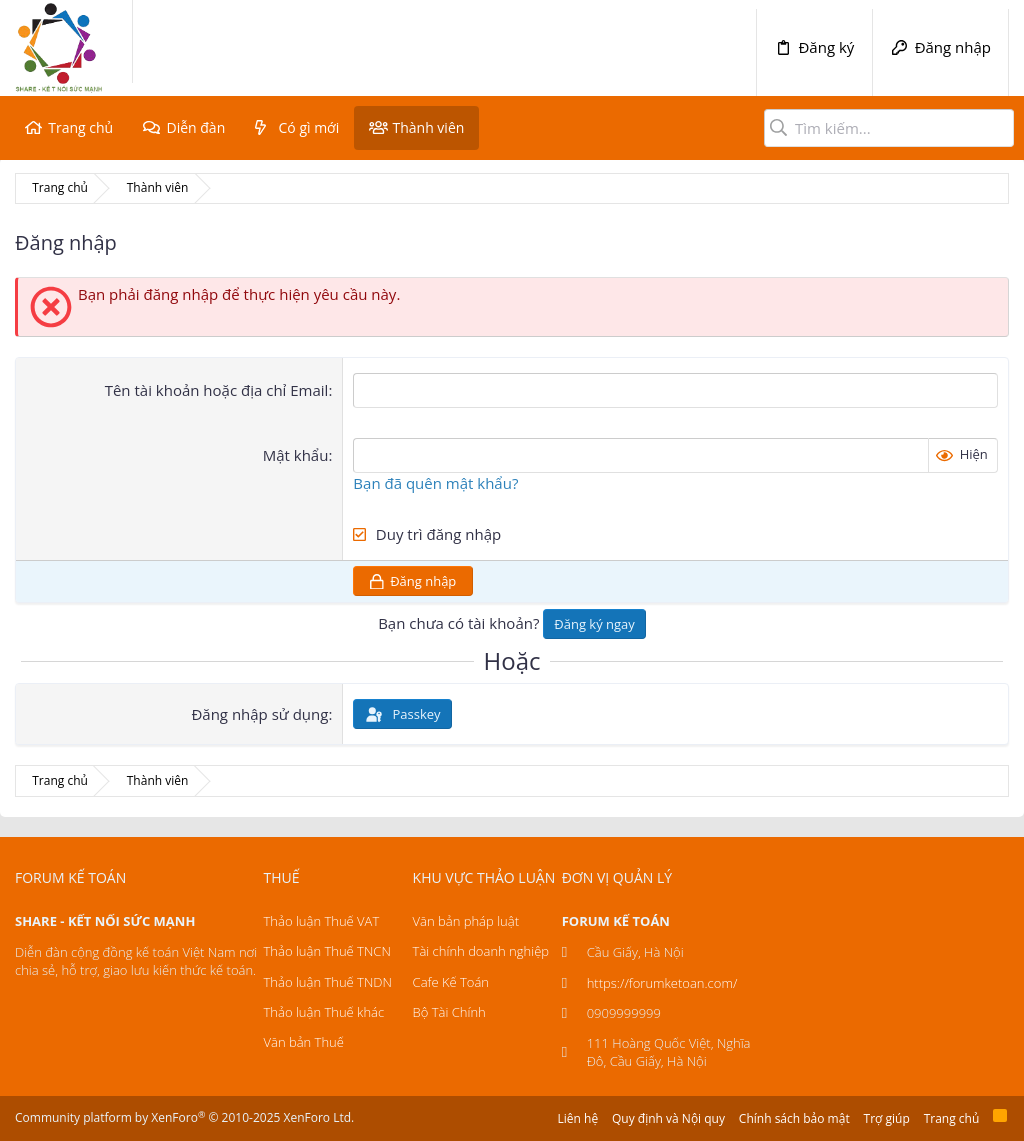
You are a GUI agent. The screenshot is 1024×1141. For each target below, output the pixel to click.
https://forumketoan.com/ (662, 983)
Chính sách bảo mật (794, 1118)
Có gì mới (309, 127)
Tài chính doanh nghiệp (481, 951)
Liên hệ (578, 1118)
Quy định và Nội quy (668, 1118)
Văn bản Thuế (304, 1042)
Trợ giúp (887, 1118)
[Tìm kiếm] (889, 128)
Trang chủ (80, 127)
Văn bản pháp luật (466, 921)
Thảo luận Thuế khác (324, 1012)
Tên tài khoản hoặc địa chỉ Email (217, 390)
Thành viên (428, 127)
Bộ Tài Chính (449, 1012)
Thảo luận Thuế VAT (322, 921)
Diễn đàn (195, 127)
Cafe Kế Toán (451, 982)
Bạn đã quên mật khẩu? (435, 483)
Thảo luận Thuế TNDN (328, 982)
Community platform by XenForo (184, 1117)
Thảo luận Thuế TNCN (327, 951)
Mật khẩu (296, 455)
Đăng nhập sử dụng (259, 714)
